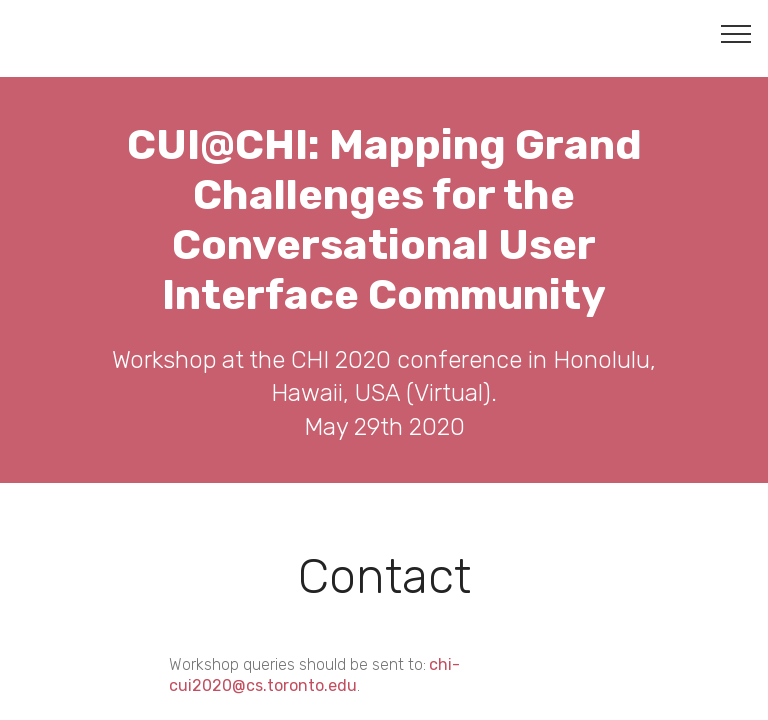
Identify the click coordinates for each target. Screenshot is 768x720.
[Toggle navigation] (736, 33)
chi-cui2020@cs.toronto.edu (314, 675)
